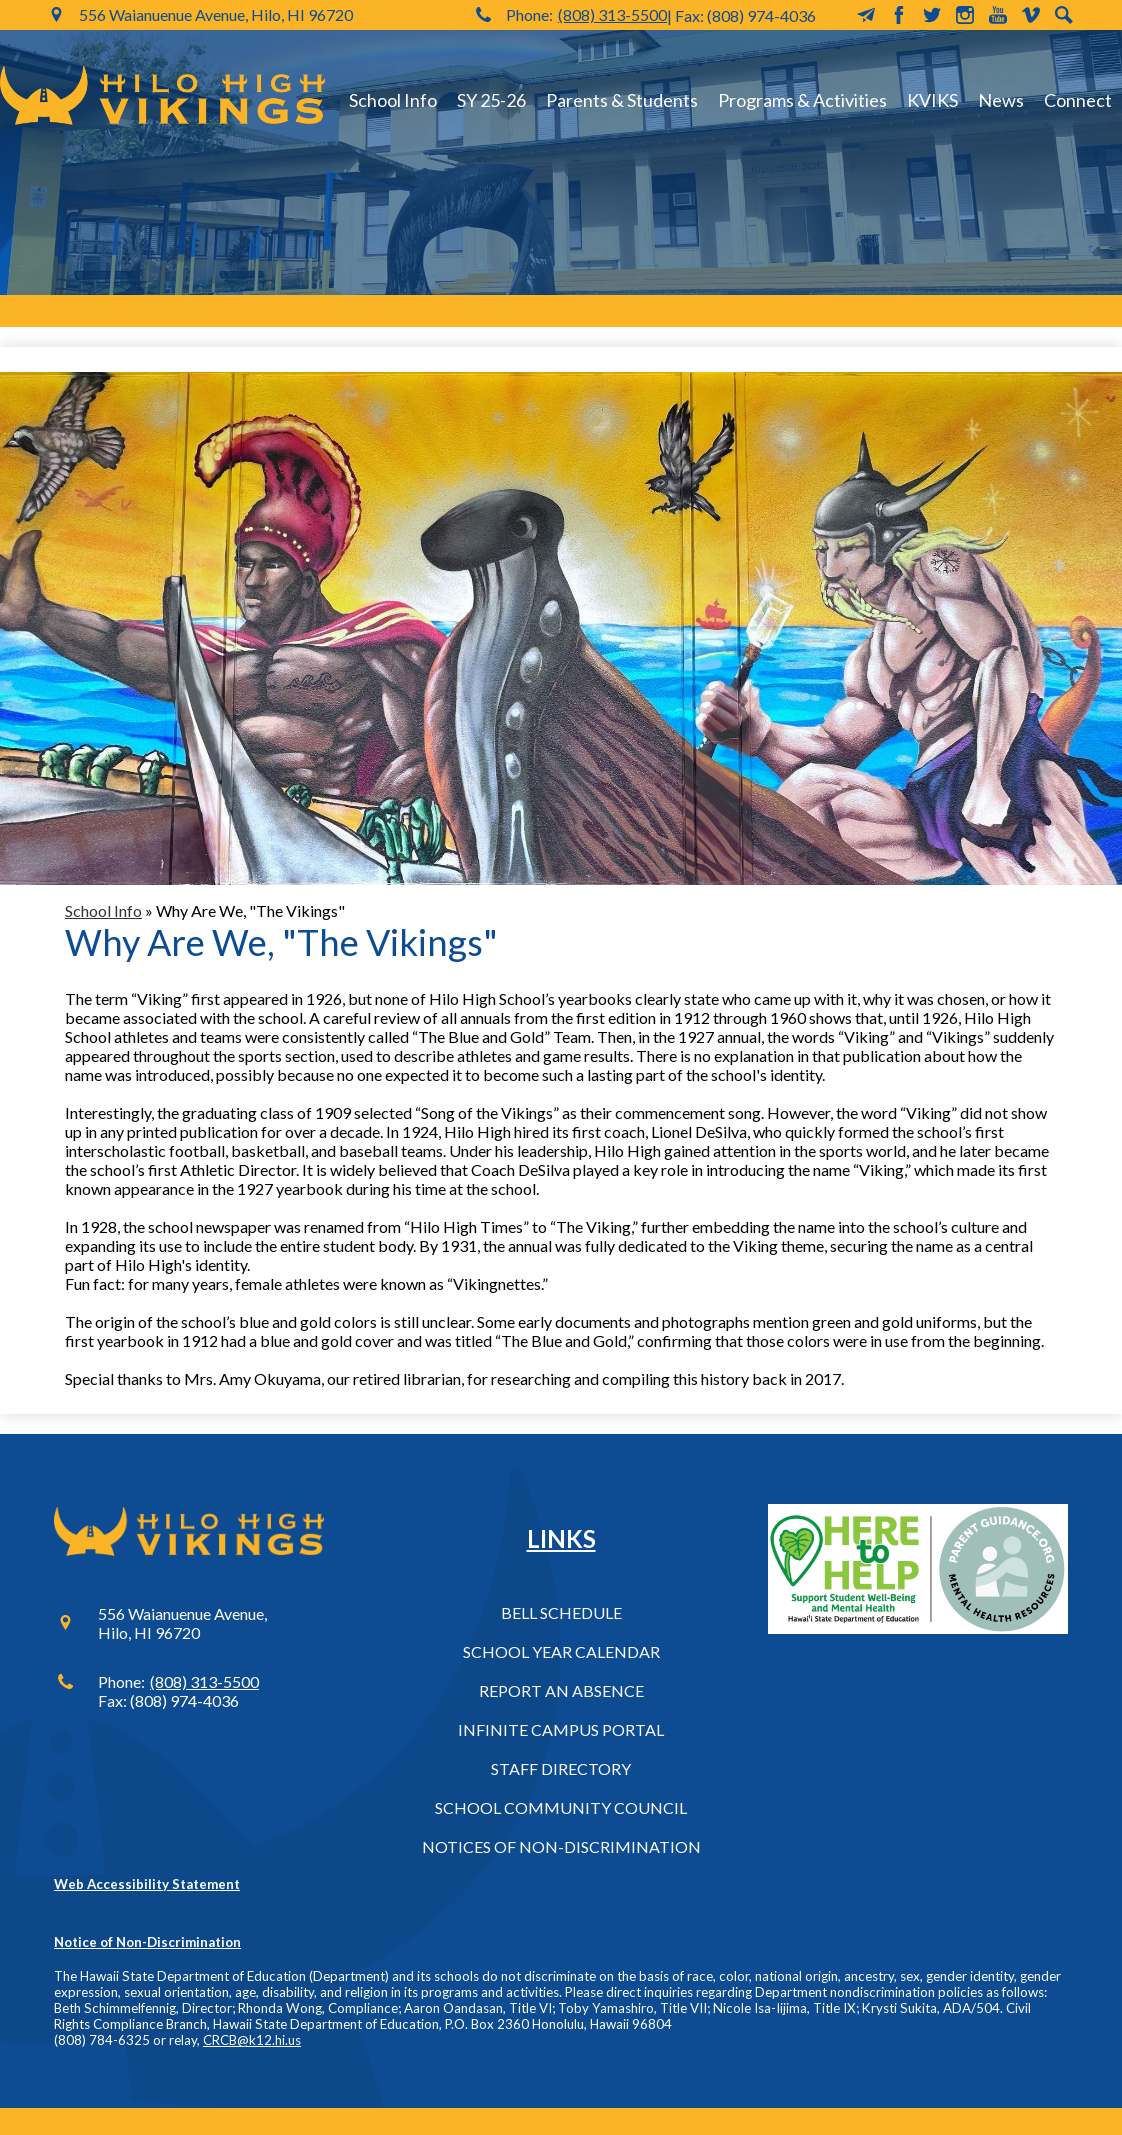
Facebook (899, 15)
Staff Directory (561, 1768)
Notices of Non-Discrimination (561, 1846)
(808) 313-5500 (612, 14)
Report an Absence (561, 1690)
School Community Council (561, 1807)
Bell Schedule (561, 1612)
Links (561, 1538)
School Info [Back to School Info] (103, 910)
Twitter (932, 15)
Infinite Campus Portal (561, 1729)
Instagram (965, 15)
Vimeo (1031, 15)
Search (1064, 15)
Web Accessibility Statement (147, 1884)
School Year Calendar (561, 1651)
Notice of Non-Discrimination (147, 1942)
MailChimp (866, 15)
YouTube (998, 15)
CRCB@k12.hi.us (252, 2040)
